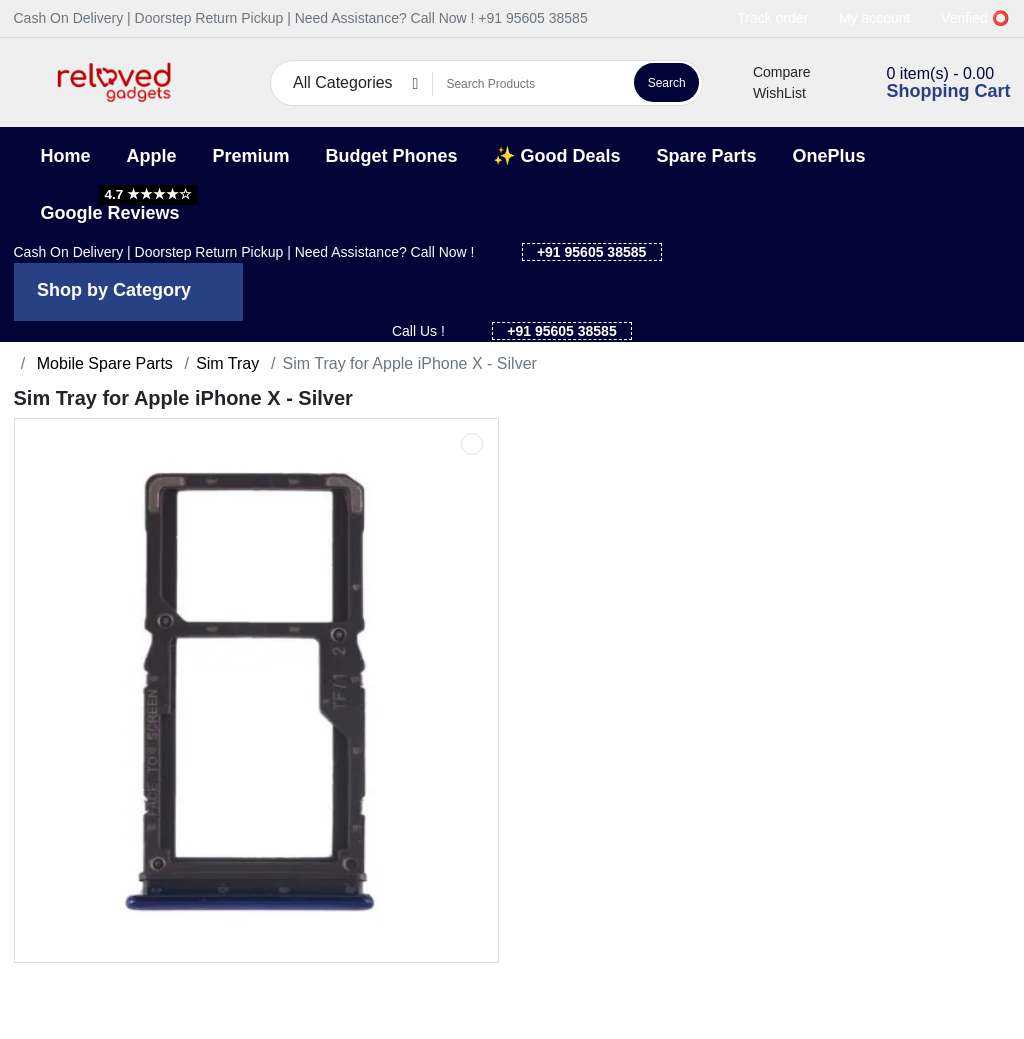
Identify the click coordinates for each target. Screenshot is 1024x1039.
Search (667, 83)
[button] (26, 82)
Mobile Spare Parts (102, 363)
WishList (768, 93)
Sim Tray (227, 363)
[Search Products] (530, 84)
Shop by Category (114, 290)
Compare (770, 72)
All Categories (343, 82)
